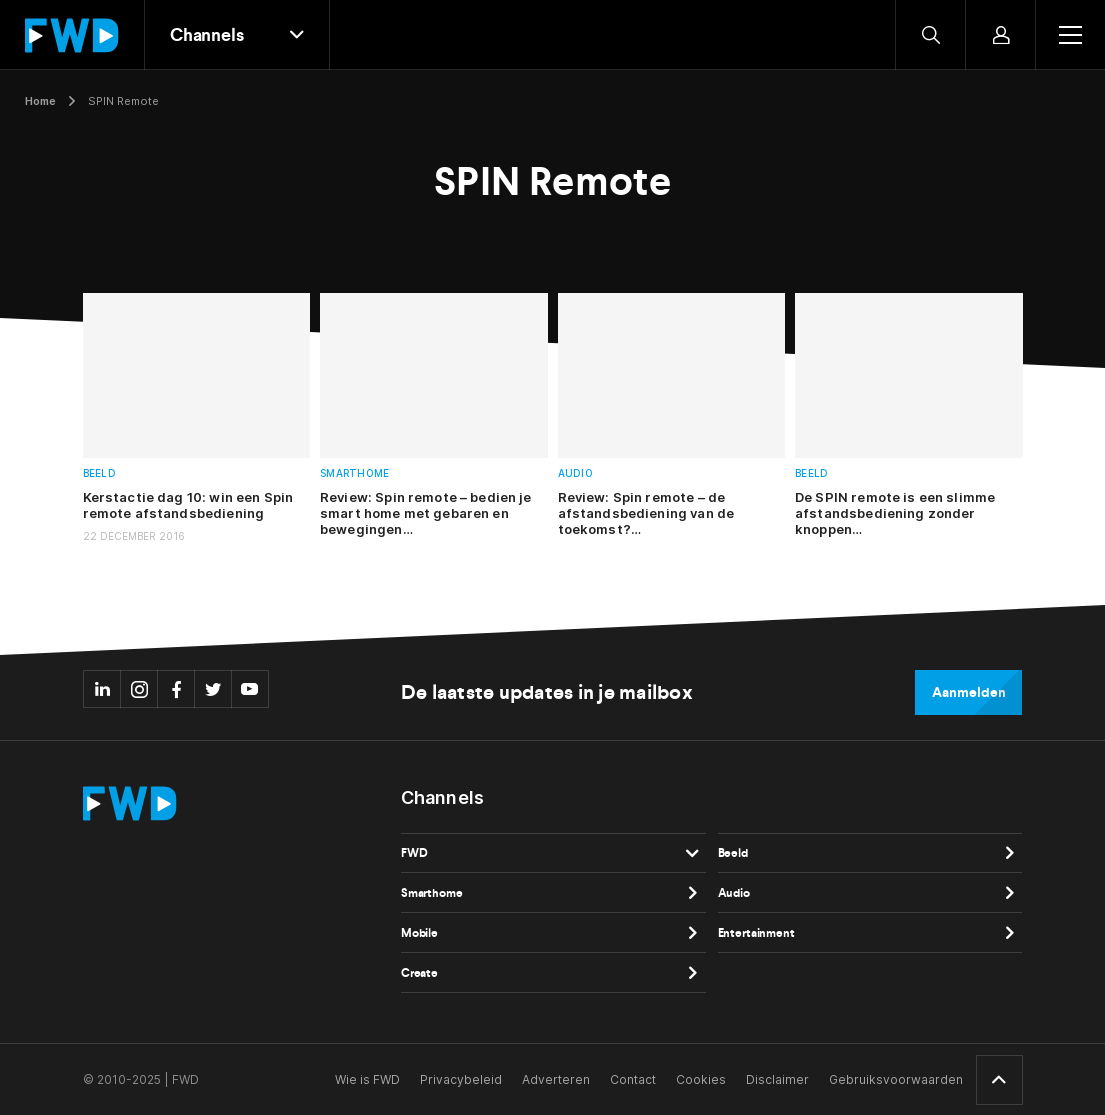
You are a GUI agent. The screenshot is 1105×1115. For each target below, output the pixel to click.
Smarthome (354, 473)
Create (419, 973)
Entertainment (756, 933)
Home (40, 101)
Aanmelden (968, 692)
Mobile (419, 933)
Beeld (99, 473)
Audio (575, 473)
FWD (414, 853)
